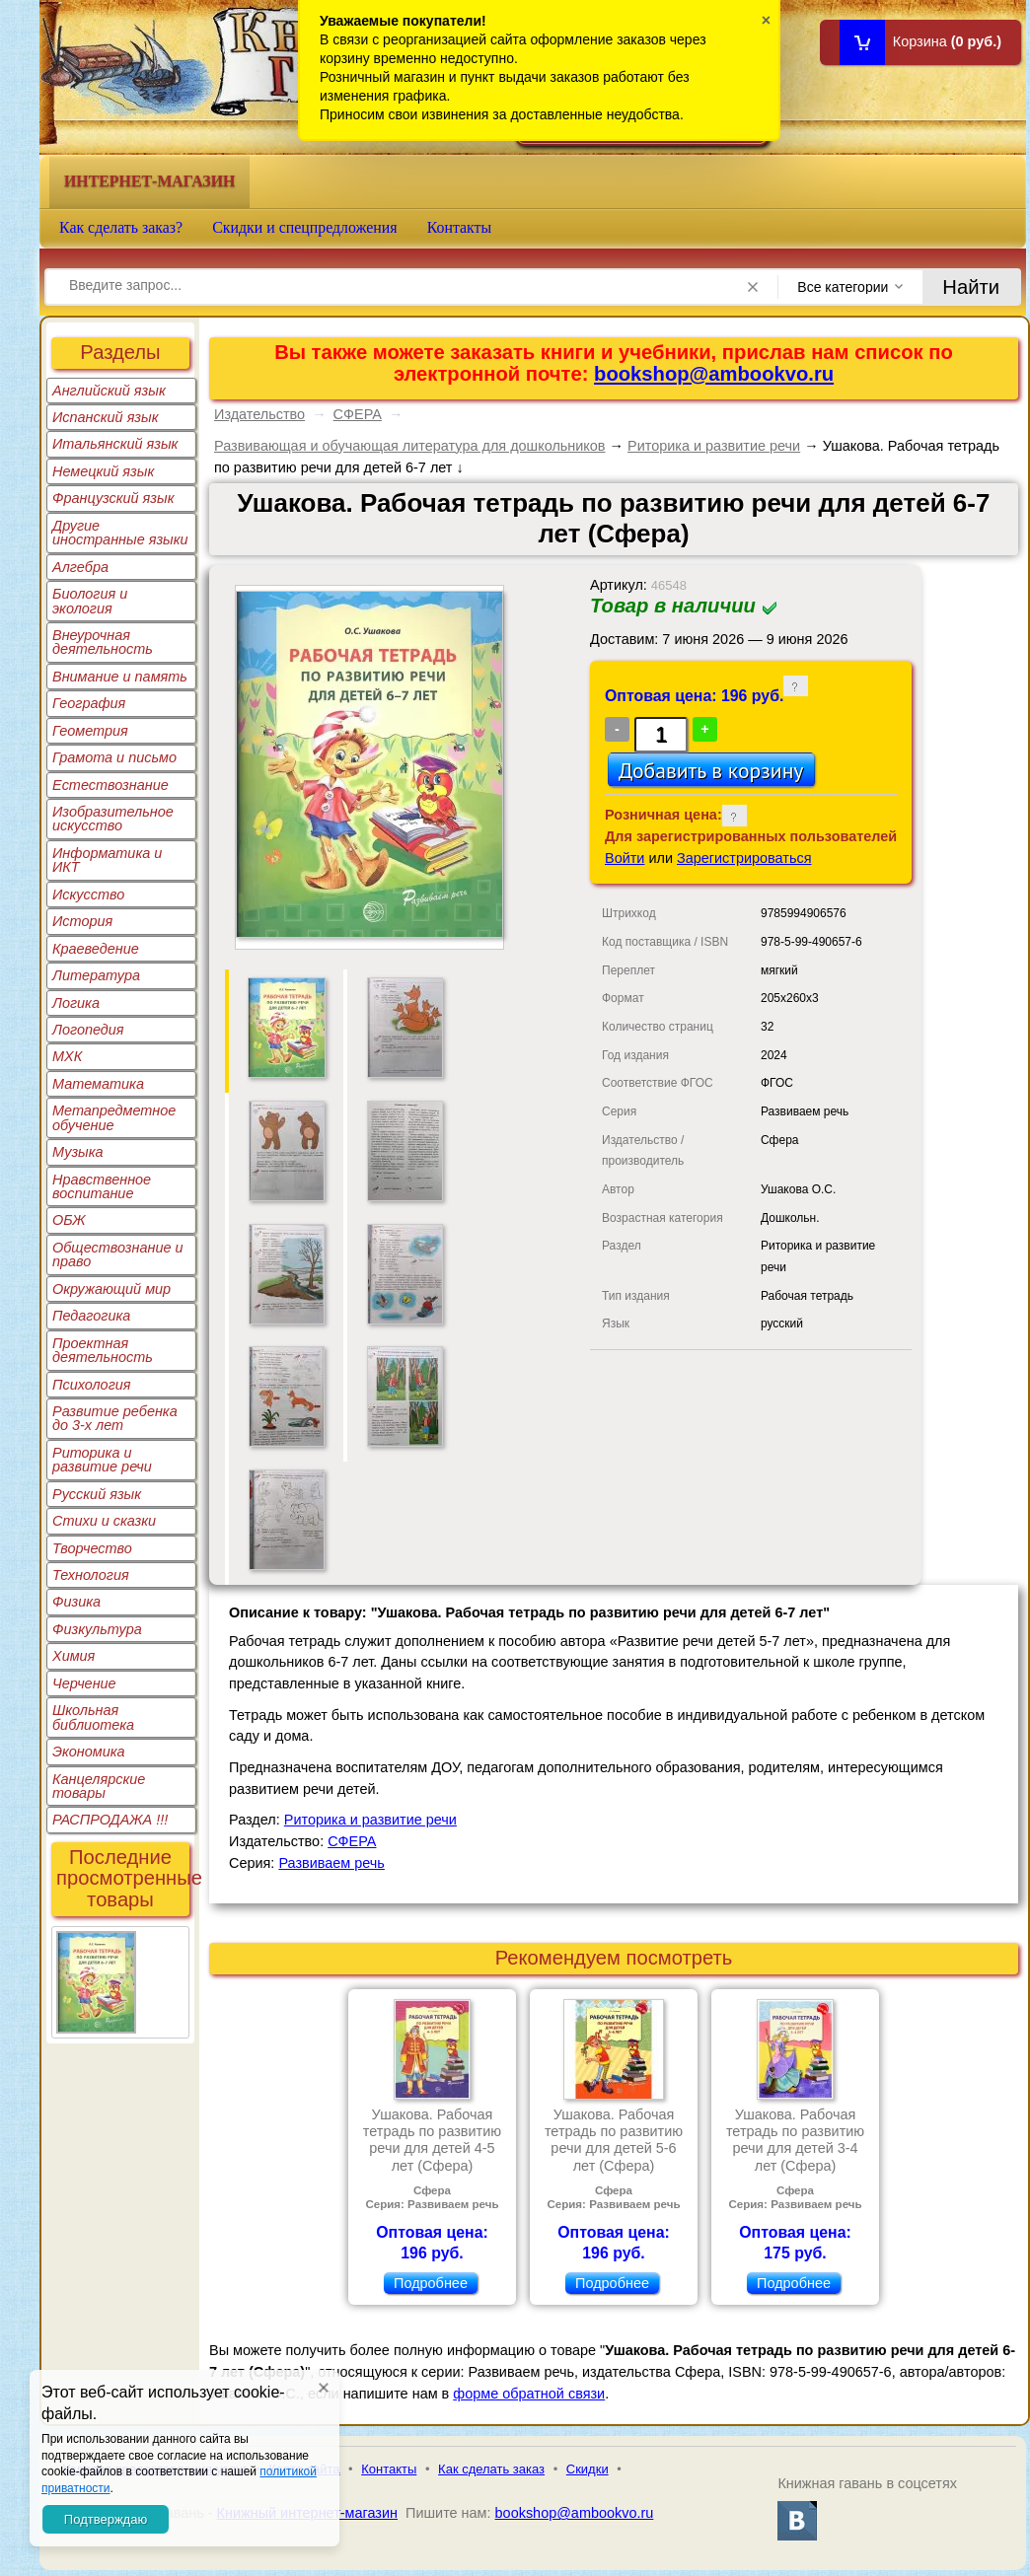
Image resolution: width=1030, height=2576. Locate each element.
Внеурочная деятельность (102, 642)
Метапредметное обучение (114, 1117)
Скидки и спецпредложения (305, 227)
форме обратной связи (529, 2393)
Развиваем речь (331, 1863)
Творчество (92, 1548)
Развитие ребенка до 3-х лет (115, 1418)
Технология (90, 1575)
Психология (91, 1385)
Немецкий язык (103, 471)
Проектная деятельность (102, 1350)
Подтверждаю (105, 2519)
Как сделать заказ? (121, 227)
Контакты (459, 227)
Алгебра (80, 567)
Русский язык (96, 1494)
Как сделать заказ (491, 2469)
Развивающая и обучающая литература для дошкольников (410, 446)
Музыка (78, 1152)
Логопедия (88, 1030)
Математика (98, 1084)
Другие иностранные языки (120, 532)
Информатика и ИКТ (107, 860)
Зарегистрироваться (744, 858)
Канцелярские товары (98, 1786)
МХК (67, 1056)
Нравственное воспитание (101, 1186)
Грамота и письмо (114, 757)
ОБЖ (69, 1220)
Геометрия (90, 731)
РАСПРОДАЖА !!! (110, 1819)
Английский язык (109, 390)
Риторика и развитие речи (102, 1459)
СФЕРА (357, 414)
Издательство (259, 414)
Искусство (88, 894)
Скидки (587, 2469)
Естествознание (110, 785)
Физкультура (97, 1629)
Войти (624, 858)
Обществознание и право (118, 1254)
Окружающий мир (111, 1289)
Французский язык (113, 498)
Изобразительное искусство (113, 818)
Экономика (88, 1751)
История (82, 921)
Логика (76, 1003)
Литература (96, 975)
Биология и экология (89, 600)
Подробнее (431, 2283)
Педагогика (91, 1316)
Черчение (84, 1683)
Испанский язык (105, 417)
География (88, 703)
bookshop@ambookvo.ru (714, 374)
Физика (76, 1602)
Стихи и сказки (104, 1521)
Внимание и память (119, 676)
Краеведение (95, 949)
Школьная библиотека (93, 1717)
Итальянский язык (115, 444)
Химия (73, 1656)
